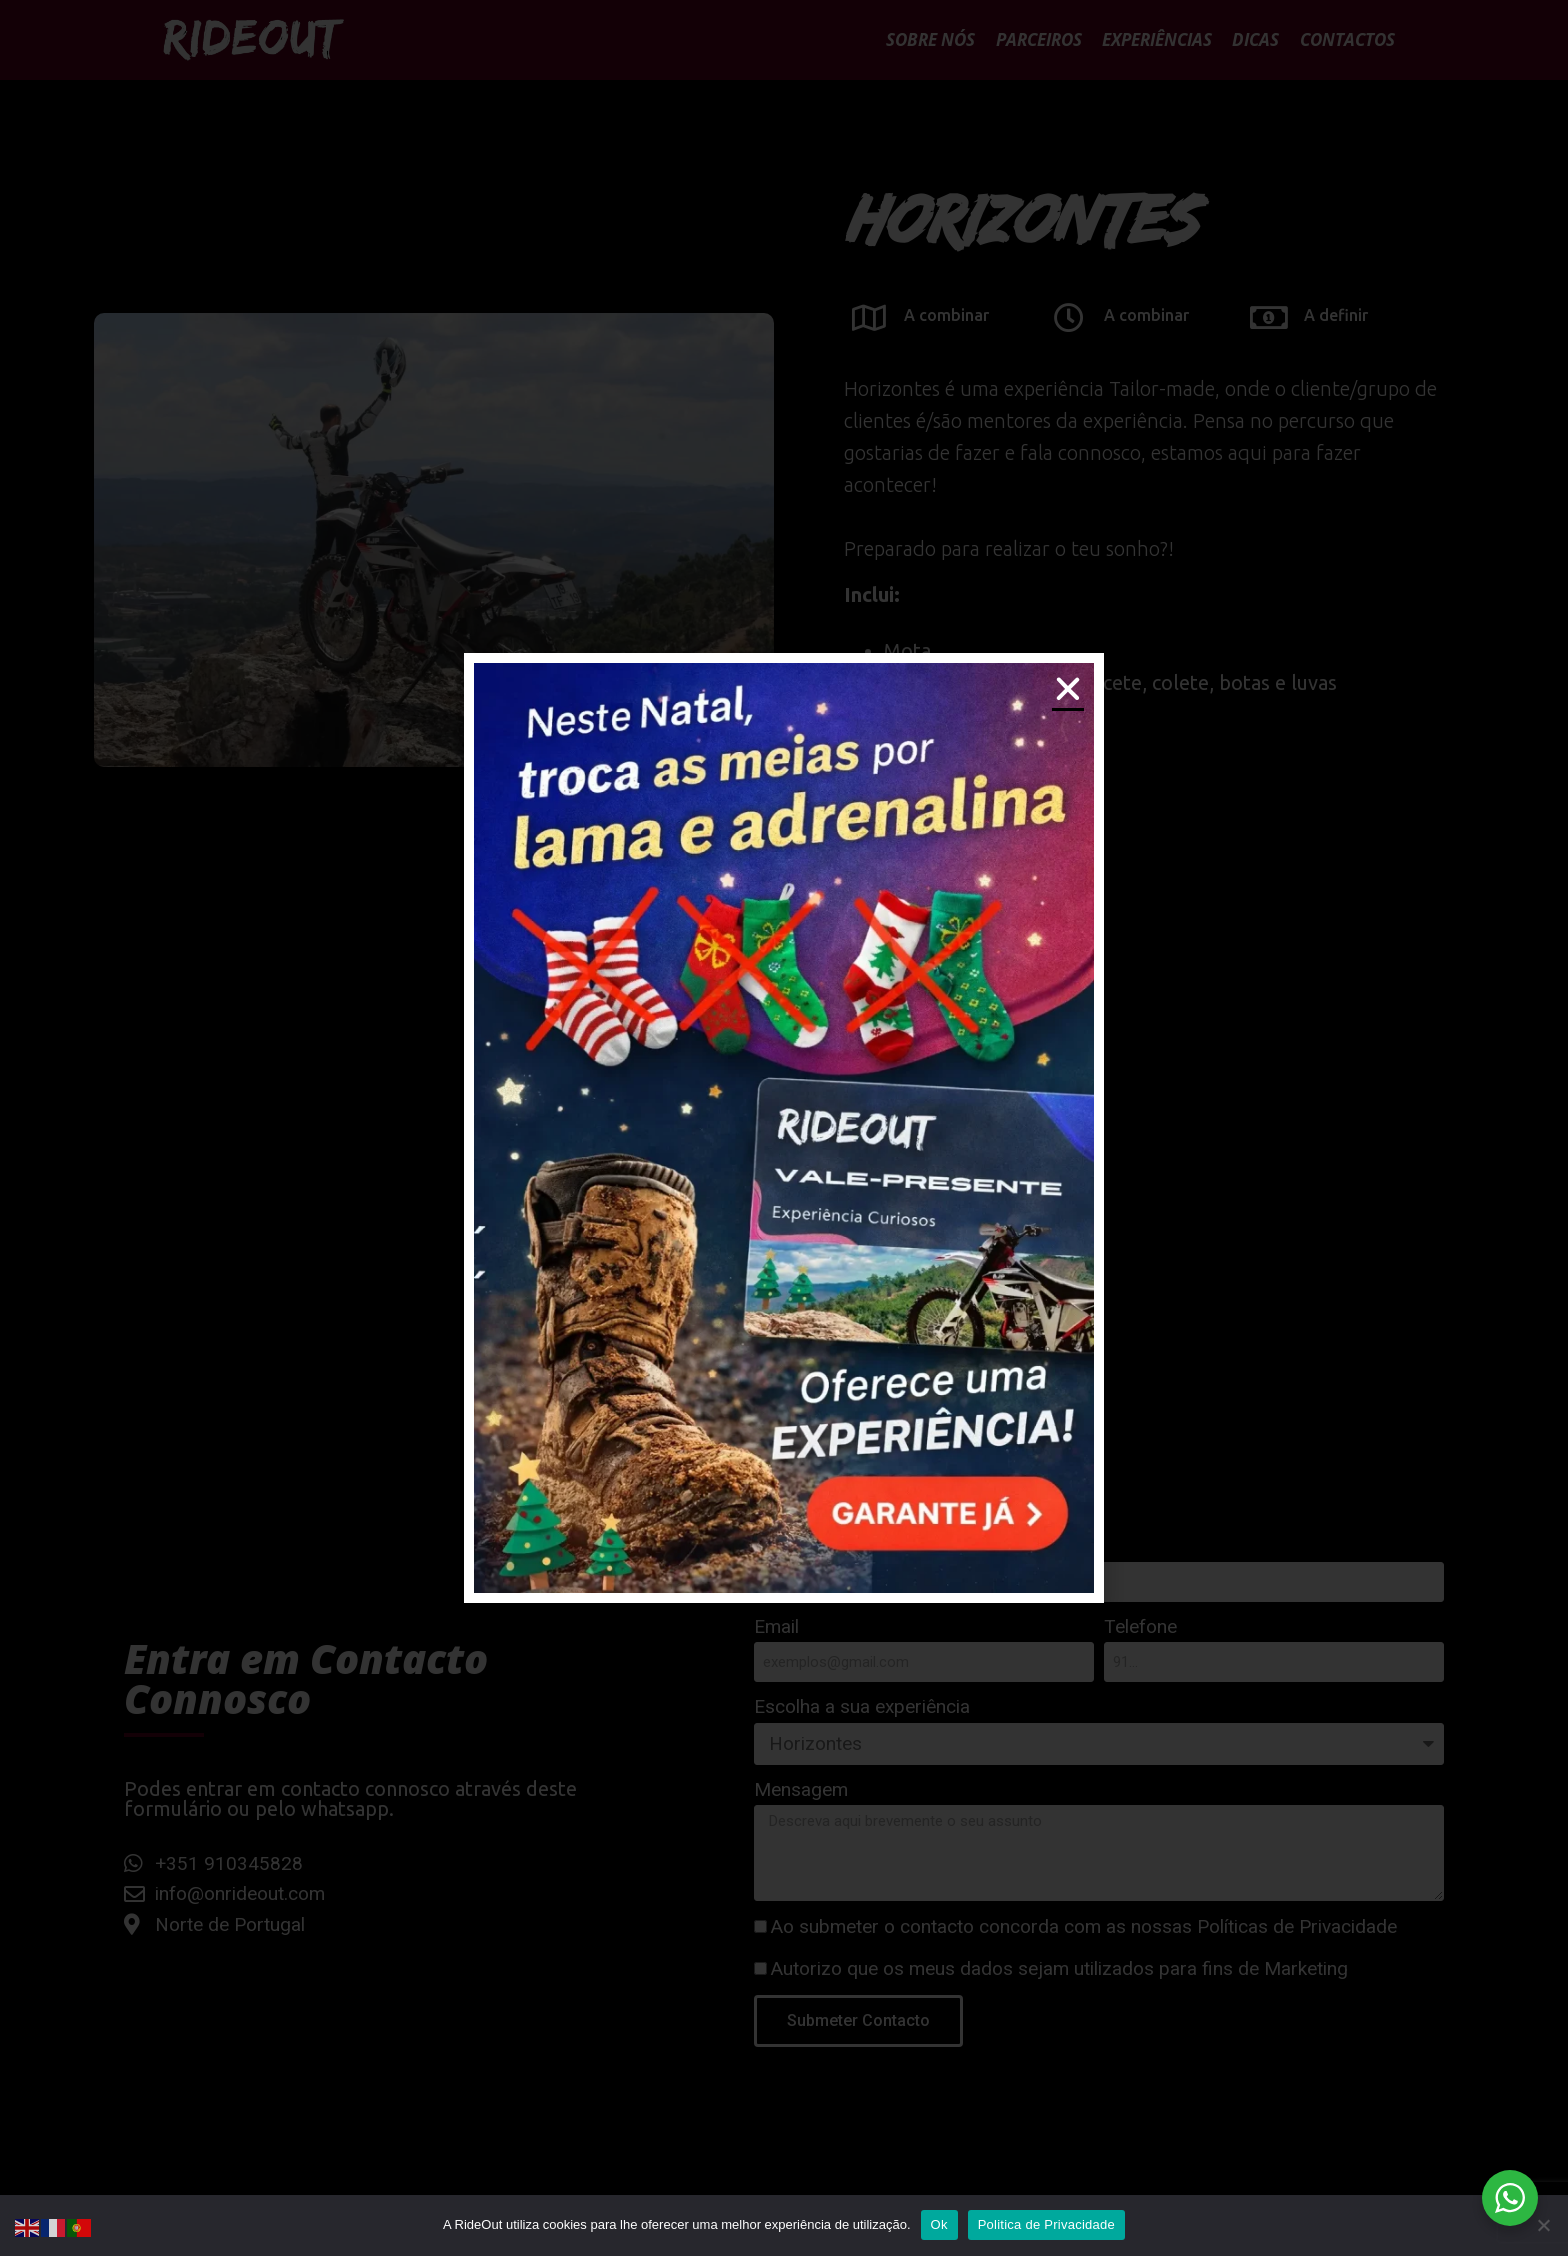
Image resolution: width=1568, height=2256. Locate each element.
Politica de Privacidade (1046, 2224)
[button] (1068, 689)
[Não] (1543, 2225)
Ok (939, 2224)
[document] (784, 1128)
